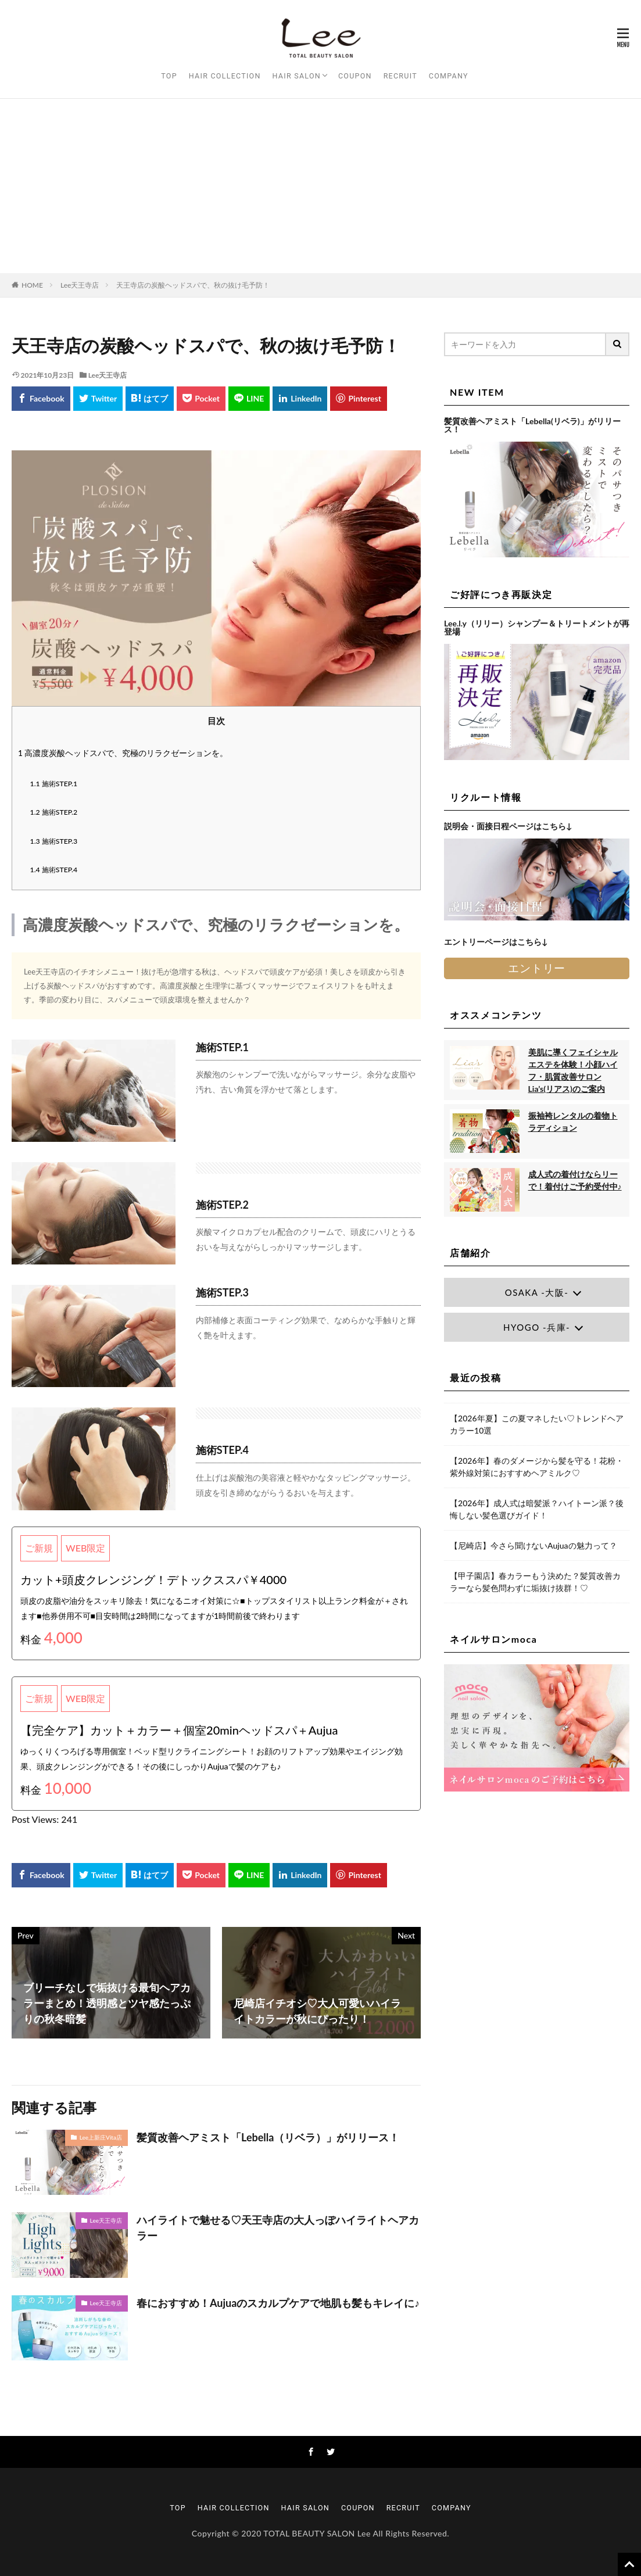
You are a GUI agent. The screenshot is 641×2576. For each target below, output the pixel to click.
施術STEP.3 (54, 841)
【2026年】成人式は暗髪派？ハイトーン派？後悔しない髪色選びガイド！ (536, 1509)
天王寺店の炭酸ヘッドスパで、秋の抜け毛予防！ (193, 285)
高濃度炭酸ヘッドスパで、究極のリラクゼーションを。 (123, 753)
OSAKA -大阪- (537, 1292)
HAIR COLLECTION (225, 75)
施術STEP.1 (54, 783)
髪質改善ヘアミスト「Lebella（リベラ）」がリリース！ (268, 2137)
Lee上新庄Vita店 (101, 2137)
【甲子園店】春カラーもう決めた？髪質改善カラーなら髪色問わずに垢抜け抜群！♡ (535, 1582)
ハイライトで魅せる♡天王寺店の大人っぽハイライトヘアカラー (278, 2227)
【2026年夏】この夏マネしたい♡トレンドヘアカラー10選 (536, 1424)
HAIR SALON (297, 75)
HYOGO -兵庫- (536, 1327)
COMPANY (448, 75)
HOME (32, 285)
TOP (169, 75)
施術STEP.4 (54, 869)
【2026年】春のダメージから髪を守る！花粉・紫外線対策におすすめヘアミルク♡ (536, 1467)
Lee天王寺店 (79, 285)
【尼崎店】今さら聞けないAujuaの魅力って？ (533, 1545)
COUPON (355, 75)
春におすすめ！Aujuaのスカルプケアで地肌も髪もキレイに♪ (278, 2302)
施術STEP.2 (54, 812)
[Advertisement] (320, 186)
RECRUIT (400, 75)
